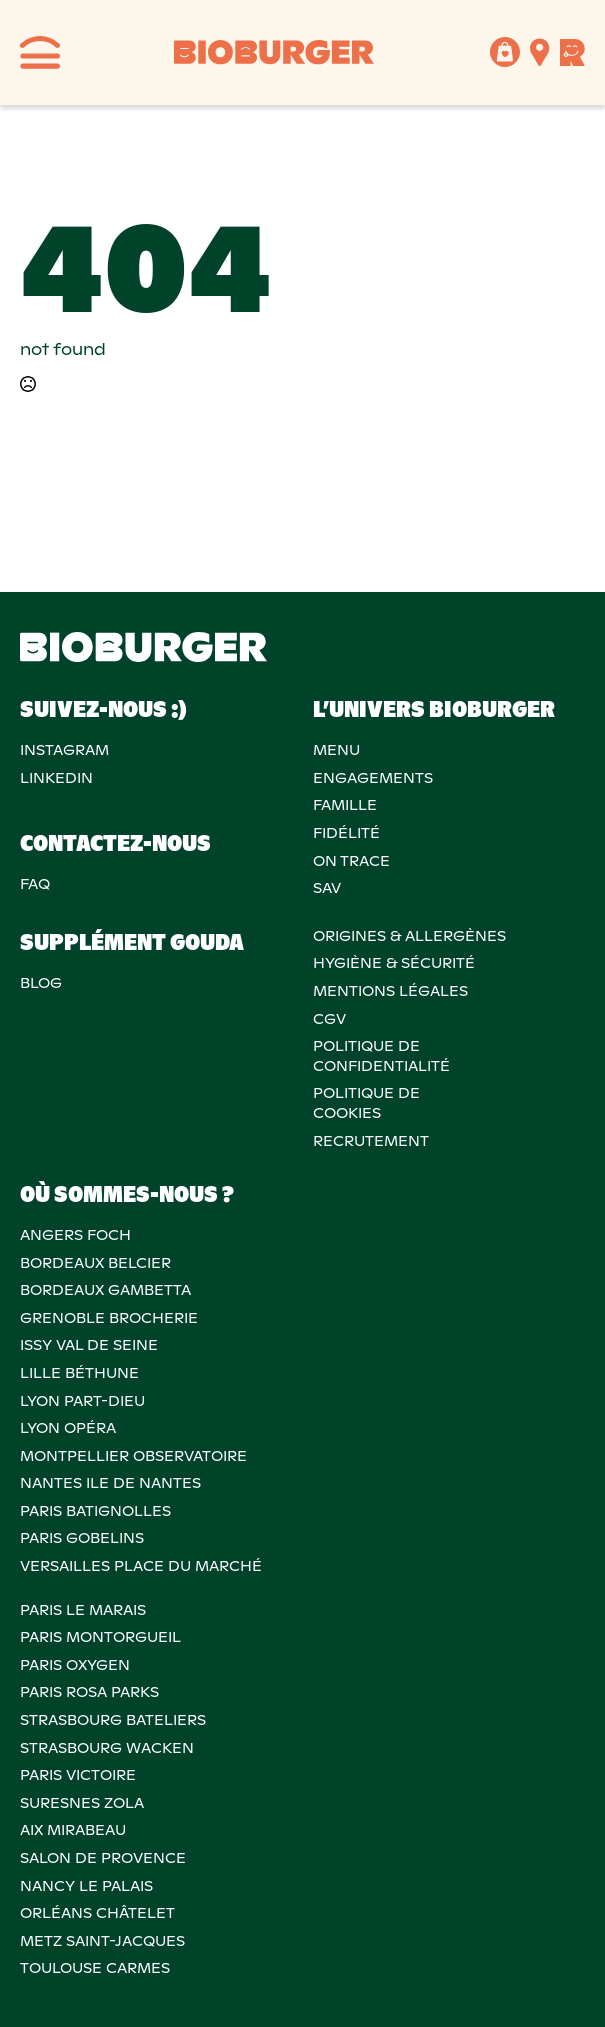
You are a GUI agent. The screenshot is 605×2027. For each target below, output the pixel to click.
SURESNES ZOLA (82, 1803)
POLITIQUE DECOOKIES (366, 1103)
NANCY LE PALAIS (86, 1886)
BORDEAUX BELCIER (95, 1263)
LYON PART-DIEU (82, 1401)
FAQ (35, 884)
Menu (336, 750)
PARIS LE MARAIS (83, 1610)
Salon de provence (103, 1858)
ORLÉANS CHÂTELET (97, 1913)
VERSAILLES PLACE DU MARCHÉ (141, 1566)
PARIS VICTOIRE (78, 1775)
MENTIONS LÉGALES (390, 991)
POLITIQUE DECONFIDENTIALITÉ (381, 1056)
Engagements (373, 778)
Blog (41, 983)
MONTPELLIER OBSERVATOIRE (133, 1456)
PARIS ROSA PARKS (89, 1692)
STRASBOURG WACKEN (107, 1748)
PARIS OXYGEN (75, 1665)
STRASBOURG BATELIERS (113, 1720)
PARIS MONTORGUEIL (100, 1637)
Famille (345, 805)
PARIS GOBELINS (82, 1538)
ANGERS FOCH (75, 1235)
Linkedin (56, 778)
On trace (351, 861)
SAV (327, 888)
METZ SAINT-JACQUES (102, 1941)
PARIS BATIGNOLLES (95, 1511)
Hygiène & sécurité (394, 963)
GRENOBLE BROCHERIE (109, 1318)
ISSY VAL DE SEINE (89, 1345)
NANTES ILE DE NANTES (110, 1483)
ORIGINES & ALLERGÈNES (409, 936)
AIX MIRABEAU (73, 1830)
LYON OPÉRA (68, 1428)
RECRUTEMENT (371, 1141)
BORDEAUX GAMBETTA (105, 1290)
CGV (329, 1019)
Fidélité (346, 833)
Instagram (64, 750)
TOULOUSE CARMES (95, 1968)
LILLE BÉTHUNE (79, 1373)
